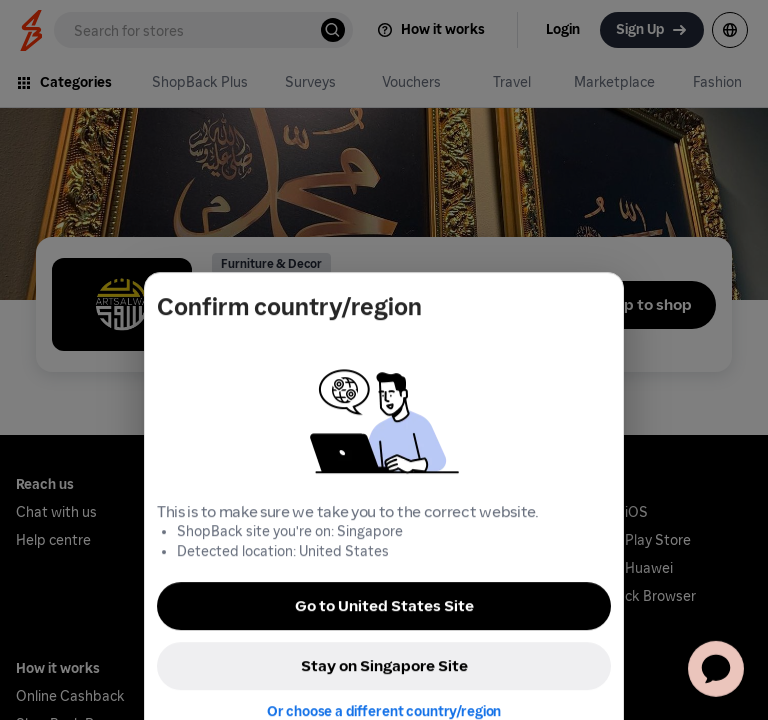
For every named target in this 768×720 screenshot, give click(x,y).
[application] (716, 668)
